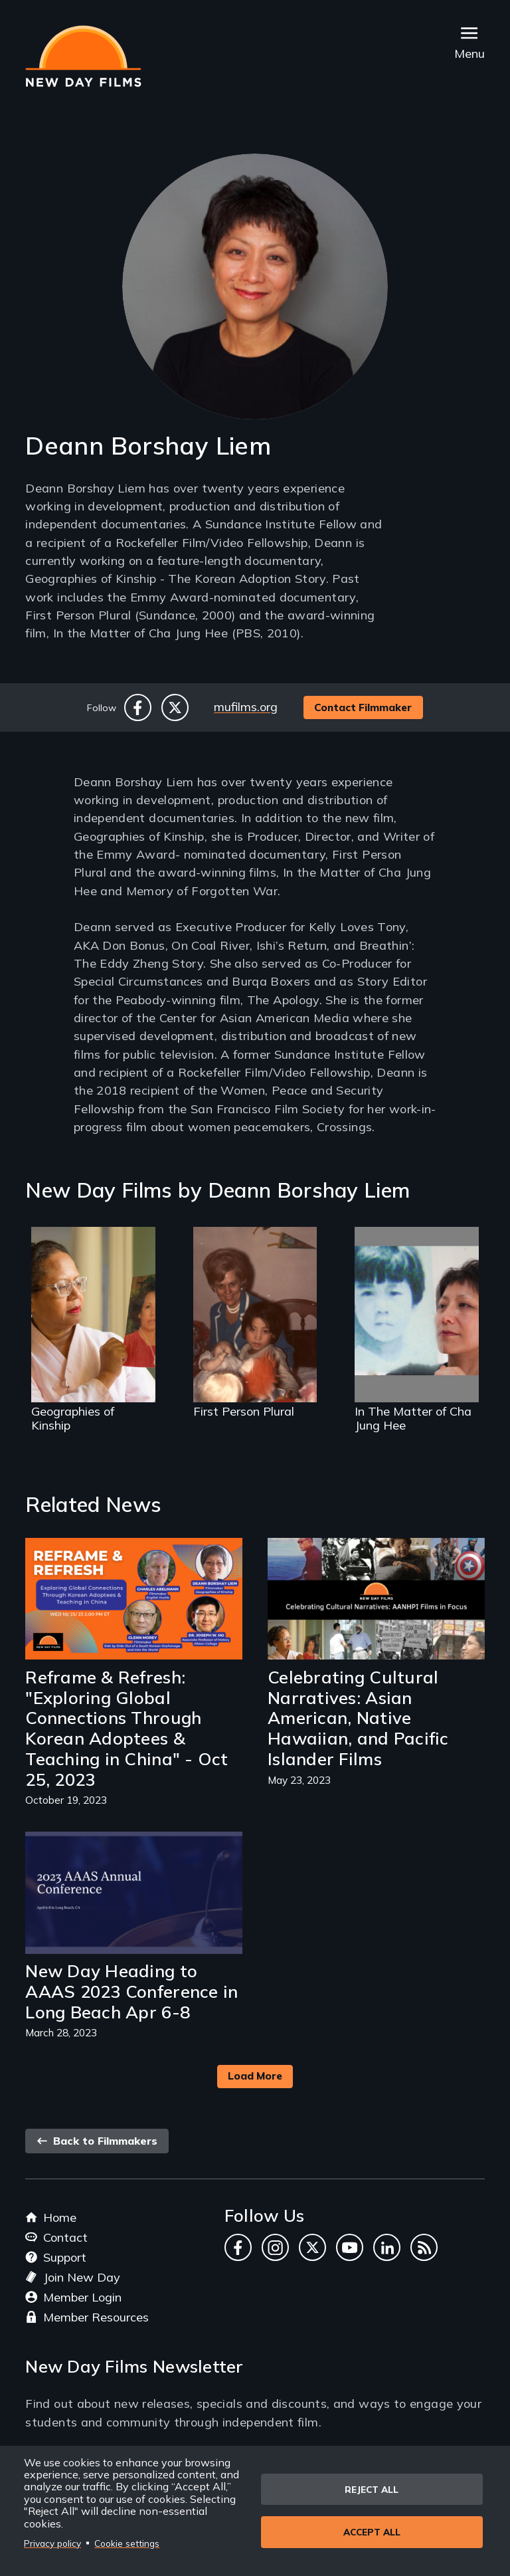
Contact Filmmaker (363, 707)
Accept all (371, 2532)
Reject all (371, 2489)
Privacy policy (52, 2543)
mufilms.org (246, 706)
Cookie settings (126, 2543)
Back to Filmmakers (97, 2140)
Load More (255, 2075)
